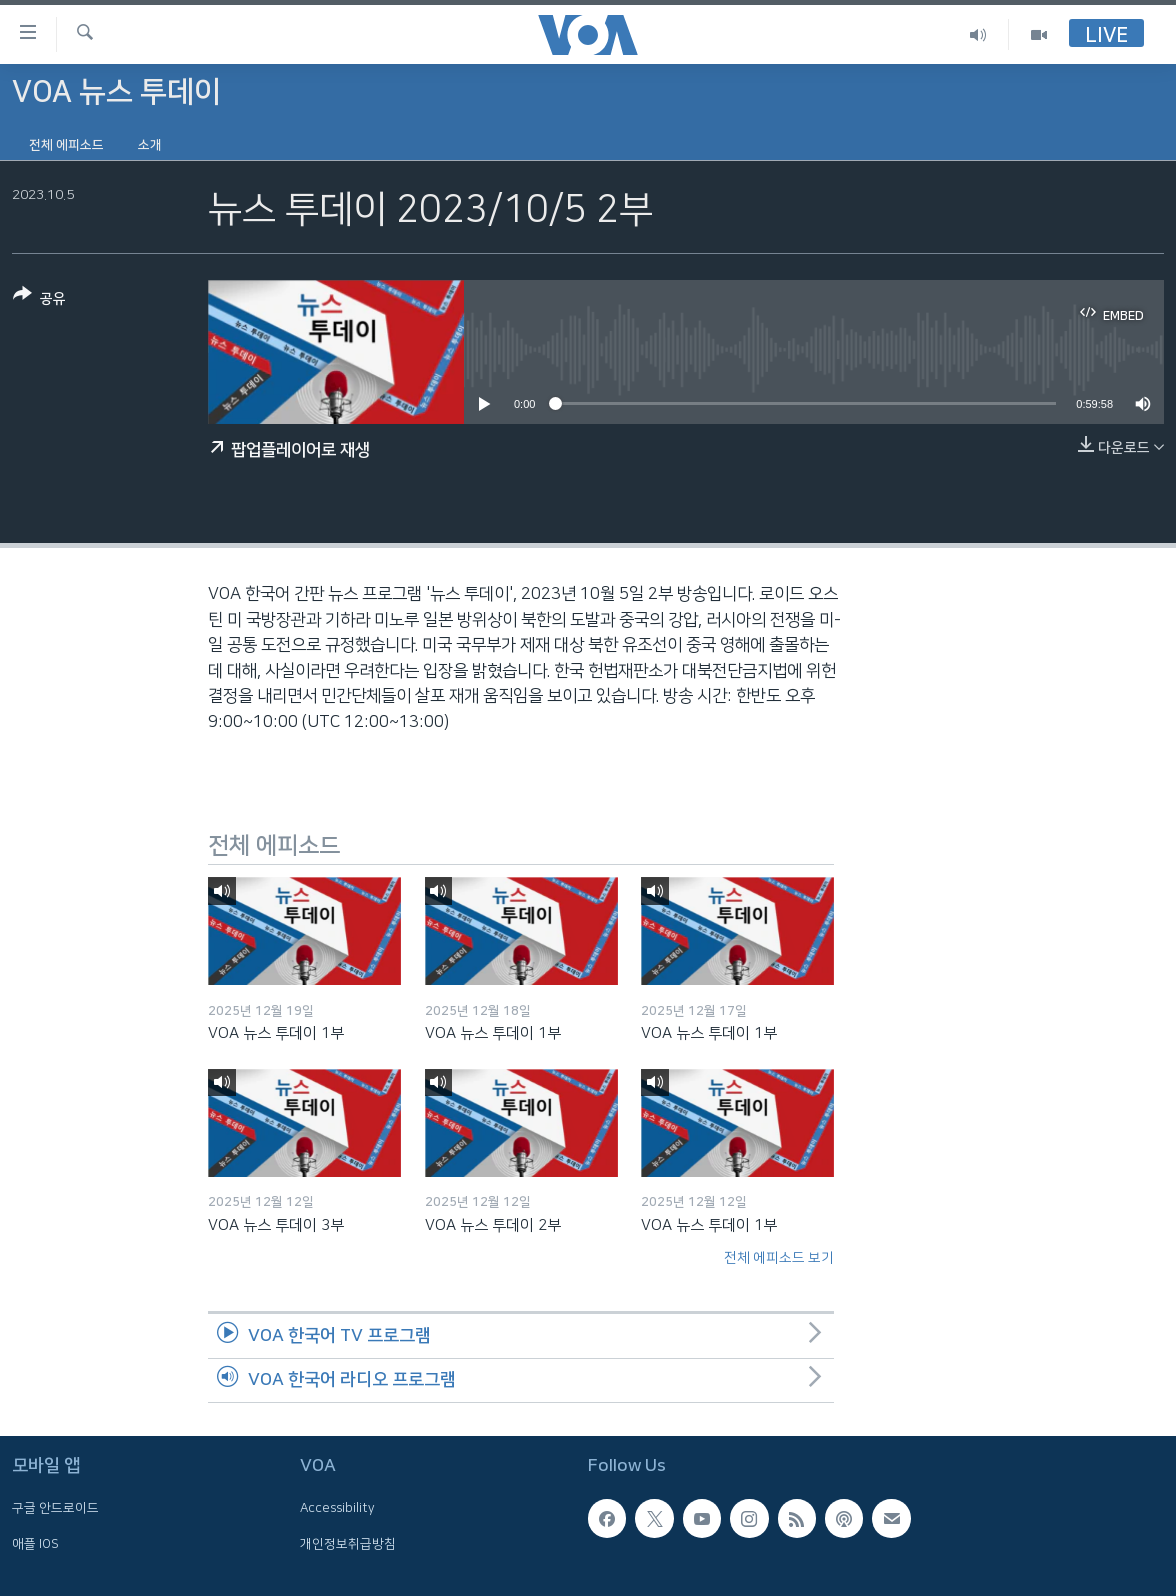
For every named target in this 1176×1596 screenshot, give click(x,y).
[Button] (39, 300)
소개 (150, 145)
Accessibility (337, 1509)
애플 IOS (35, 1544)
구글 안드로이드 (55, 1509)
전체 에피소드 (66, 145)
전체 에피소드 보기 (779, 1258)
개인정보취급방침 (348, 1544)
